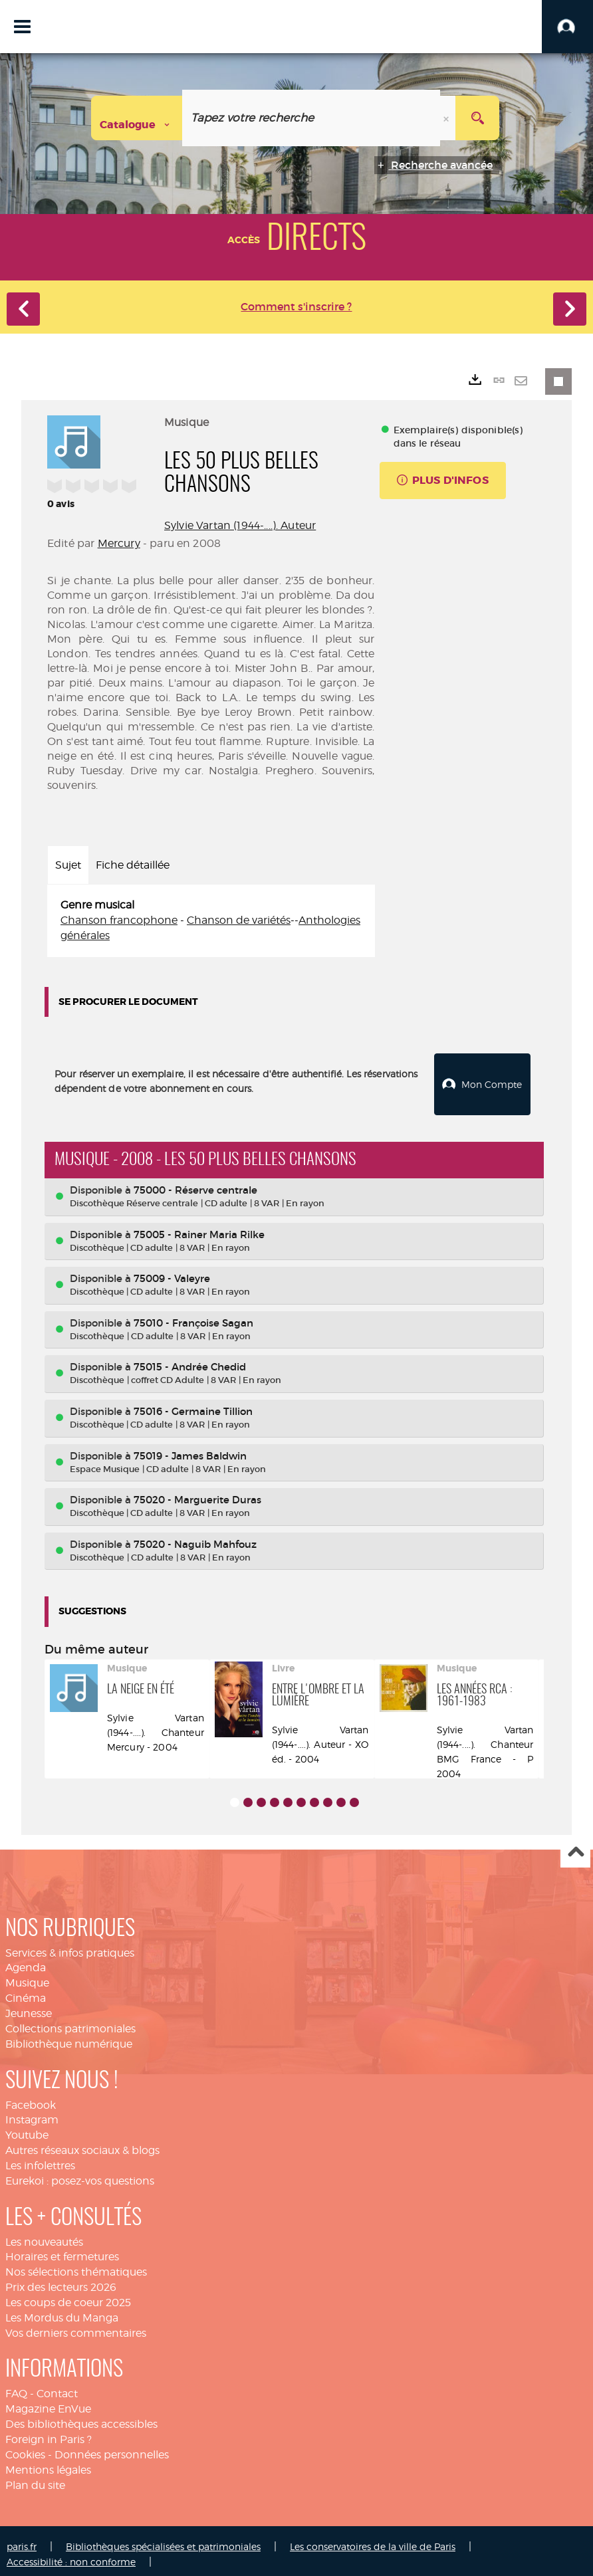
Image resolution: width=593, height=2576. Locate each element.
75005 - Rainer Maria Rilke (199, 1227)
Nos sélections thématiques (76, 2265)
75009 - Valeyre (172, 1271)
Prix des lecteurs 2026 (60, 2280)
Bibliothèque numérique (68, 2036)
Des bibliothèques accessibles (81, 2417)
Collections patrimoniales (70, 2021)
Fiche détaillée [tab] (133, 865)
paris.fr (22, 2539)
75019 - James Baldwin (190, 1448)
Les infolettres (40, 2158)
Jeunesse (28, 2006)
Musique (27, 1976)
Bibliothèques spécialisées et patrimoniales (163, 2539)
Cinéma (25, 1991)
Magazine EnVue (48, 2402)
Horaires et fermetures (62, 2250)
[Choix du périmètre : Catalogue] (137, 118)
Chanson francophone (119, 920)
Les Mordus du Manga (61, 2310)
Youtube (27, 2127)
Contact (57, 2387)
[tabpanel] (211, 921)
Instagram (32, 2113)
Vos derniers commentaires (75, 2325)
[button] (567, 26)
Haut (575, 1846)
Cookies (25, 2447)
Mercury (119, 543)
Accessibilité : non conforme (71, 2554)
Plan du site (35, 2478)
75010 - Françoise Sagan (193, 1315)
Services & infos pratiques (69, 1945)
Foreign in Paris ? (48, 2432)
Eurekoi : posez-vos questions (79, 2173)
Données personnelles (112, 2447)
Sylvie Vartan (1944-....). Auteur (240, 525)
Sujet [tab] (68, 865)
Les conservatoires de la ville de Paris (372, 2539)
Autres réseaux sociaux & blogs (82, 2143)
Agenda (25, 1961)
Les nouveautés (44, 2234)
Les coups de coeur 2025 (68, 2295)
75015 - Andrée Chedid (190, 1360)
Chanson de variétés (239, 920)
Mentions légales (48, 2462)
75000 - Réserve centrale (195, 1182)
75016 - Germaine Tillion (193, 1404)
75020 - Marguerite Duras (197, 1492)
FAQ (16, 2387)
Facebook (30, 2098)
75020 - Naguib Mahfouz (195, 1537)
